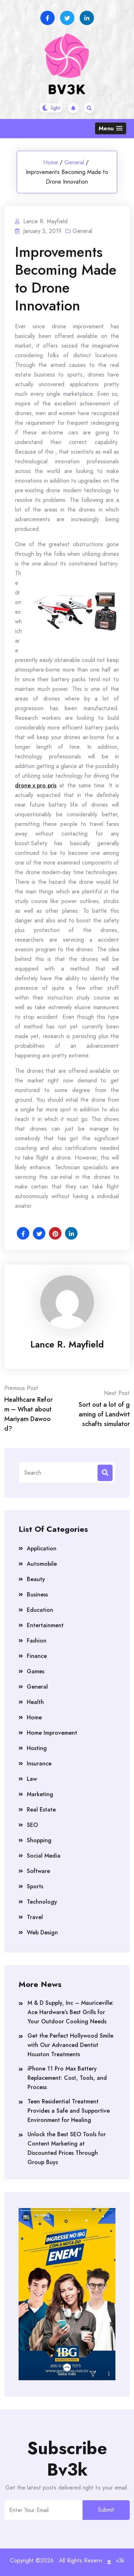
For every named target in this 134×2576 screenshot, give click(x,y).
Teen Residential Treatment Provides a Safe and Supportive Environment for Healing (69, 2110)
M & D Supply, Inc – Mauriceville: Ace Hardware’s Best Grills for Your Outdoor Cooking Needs (71, 2012)
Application (41, 1548)
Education (40, 1610)
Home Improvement (52, 1733)
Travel (35, 1917)
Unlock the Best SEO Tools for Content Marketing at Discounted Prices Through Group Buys (67, 2148)
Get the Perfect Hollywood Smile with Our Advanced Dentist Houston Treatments (70, 2045)
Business (37, 1594)
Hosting (37, 1748)
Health (35, 1702)
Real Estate (41, 1809)
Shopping (39, 1840)
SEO (32, 1825)
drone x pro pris (35, 785)
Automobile (42, 1564)
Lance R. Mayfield (67, 1344)
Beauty (36, 1579)
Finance (37, 1656)
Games (35, 1671)
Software (38, 1871)
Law (32, 1779)
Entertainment (45, 1625)
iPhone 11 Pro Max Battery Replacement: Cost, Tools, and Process (67, 2077)
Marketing (40, 1794)
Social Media (43, 1856)
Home (50, 162)
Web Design (42, 1932)
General (74, 162)
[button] (110, 128)
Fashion (36, 1640)
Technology (42, 1902)
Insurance (39, 1763)
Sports (35, 1886)
